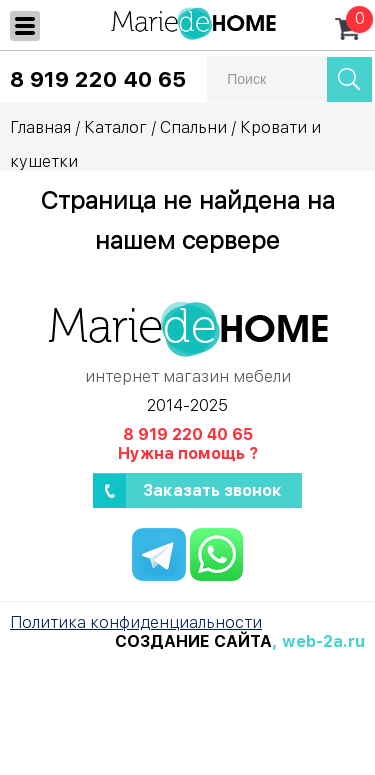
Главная (40, 127)
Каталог (115, 127)
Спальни (193, 127)
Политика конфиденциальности (136, 622)
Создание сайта (193, 641)
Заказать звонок (212, 490)
